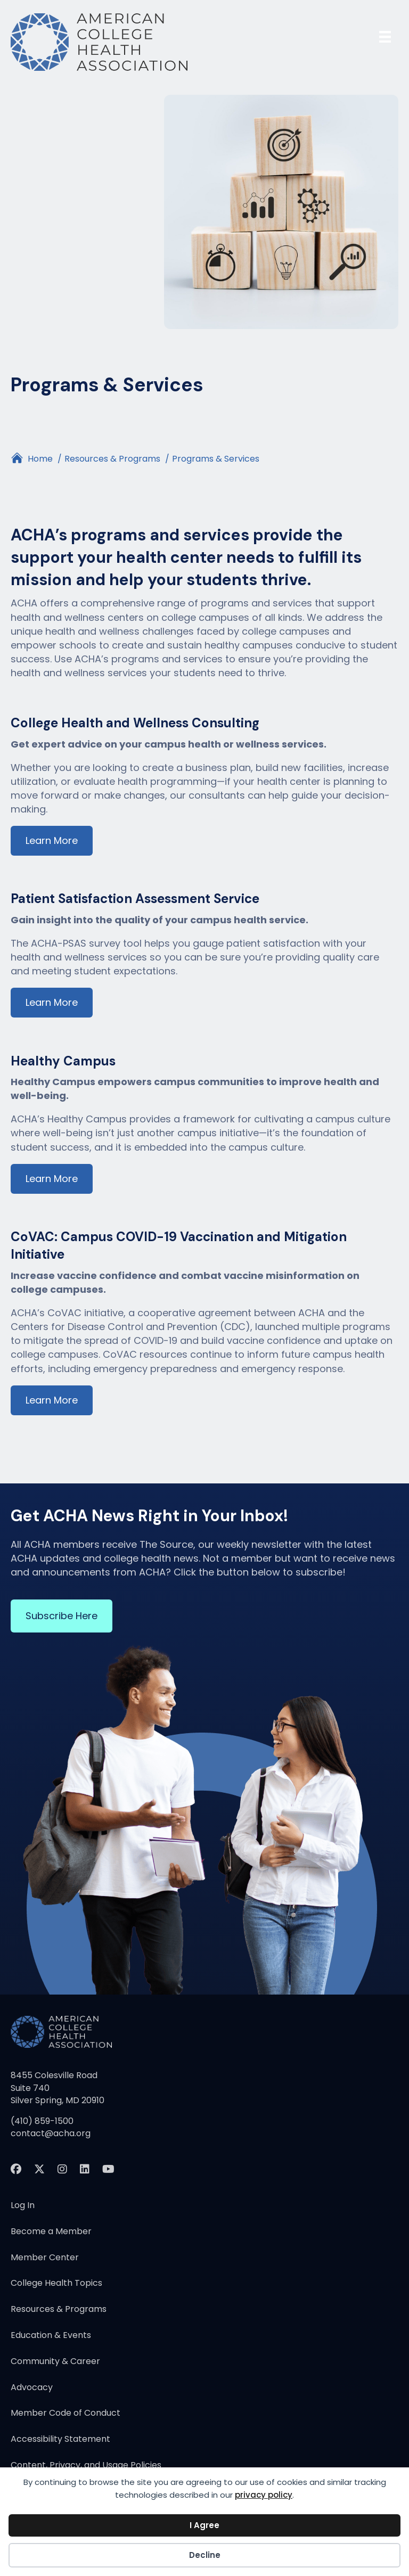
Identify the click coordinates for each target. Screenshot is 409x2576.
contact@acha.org (51, 2133)
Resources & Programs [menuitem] (59, 2310)
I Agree (204, 2525)
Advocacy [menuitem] (32, 2388)
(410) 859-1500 (42, 2121)
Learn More (52, 840)
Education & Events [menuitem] (51, 2336)
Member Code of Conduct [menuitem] (65, 2414)
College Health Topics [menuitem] (56, 2284)
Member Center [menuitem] (45, 2258)
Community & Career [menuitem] (55, 2362)
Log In (23, 2206)
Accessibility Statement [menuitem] (60, 2440)
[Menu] (385, 36)
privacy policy (263, 2494)
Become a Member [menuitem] (51, 2232)
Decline (204, 2555)
